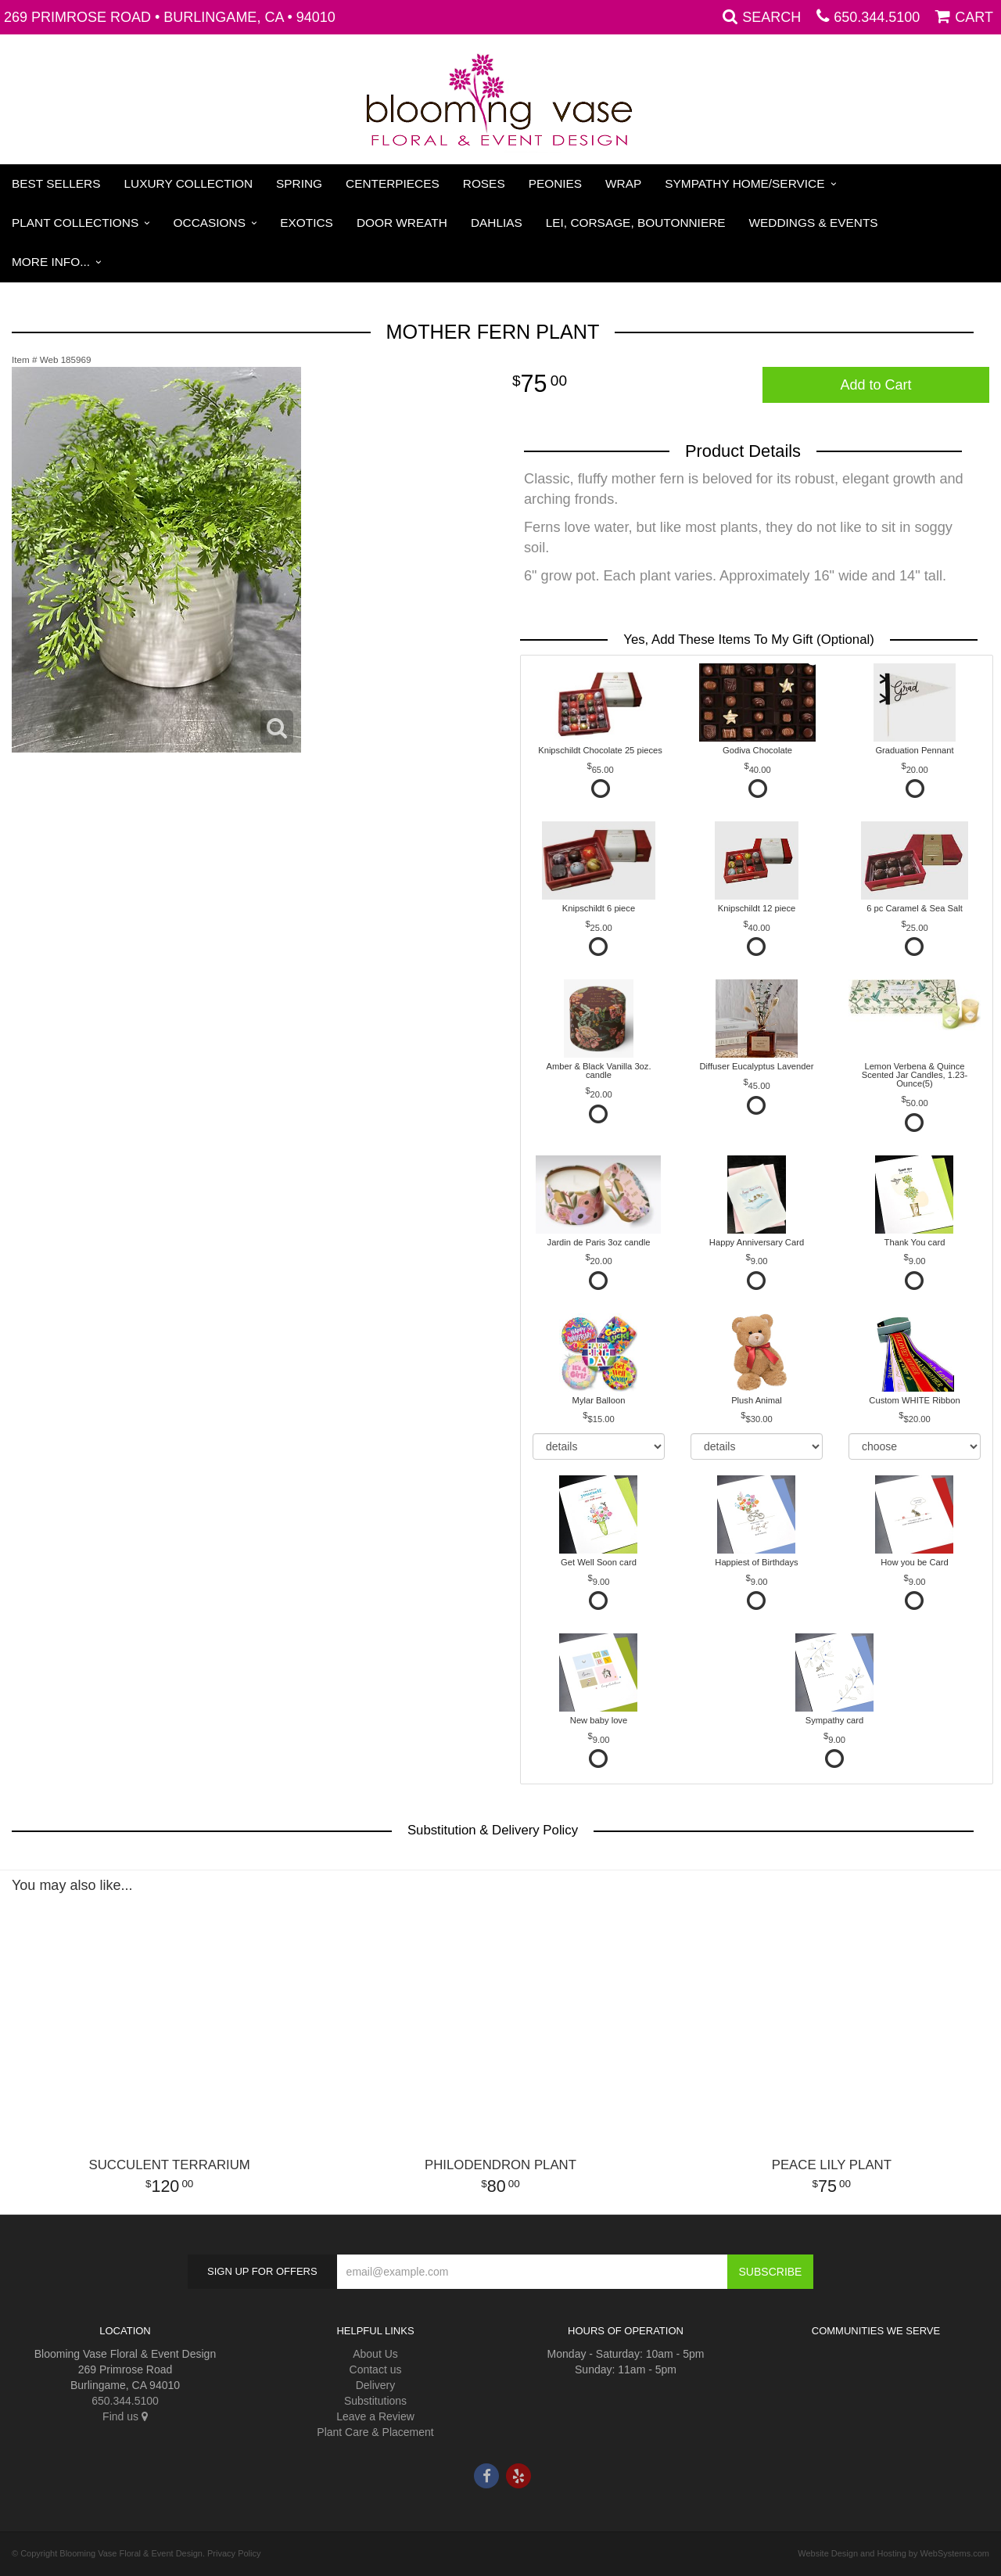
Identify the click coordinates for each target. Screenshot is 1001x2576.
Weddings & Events (813, 222)
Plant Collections (75, 222)
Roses (484, 183)
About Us (375, 2354)
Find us (125, 2416)
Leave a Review (375, 2416)
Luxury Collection (188, 183)
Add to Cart (875, 385)
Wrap (623, 183)
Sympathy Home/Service (744, 183)
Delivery (376, 2385)
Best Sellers (56, 183)
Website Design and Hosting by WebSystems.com (893, 2553)
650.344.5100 (877, 17)
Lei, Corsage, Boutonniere (636, 222)
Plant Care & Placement (375, 2432)
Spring (299, 183)
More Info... (51, 261)
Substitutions (375, 2401)
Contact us (376, 2369)
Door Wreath (402, 222)
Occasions (210, 222)
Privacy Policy (233, 2553)
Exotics (306, 222)
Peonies (555, 183)
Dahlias (496, 222)
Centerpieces (393, 183)
